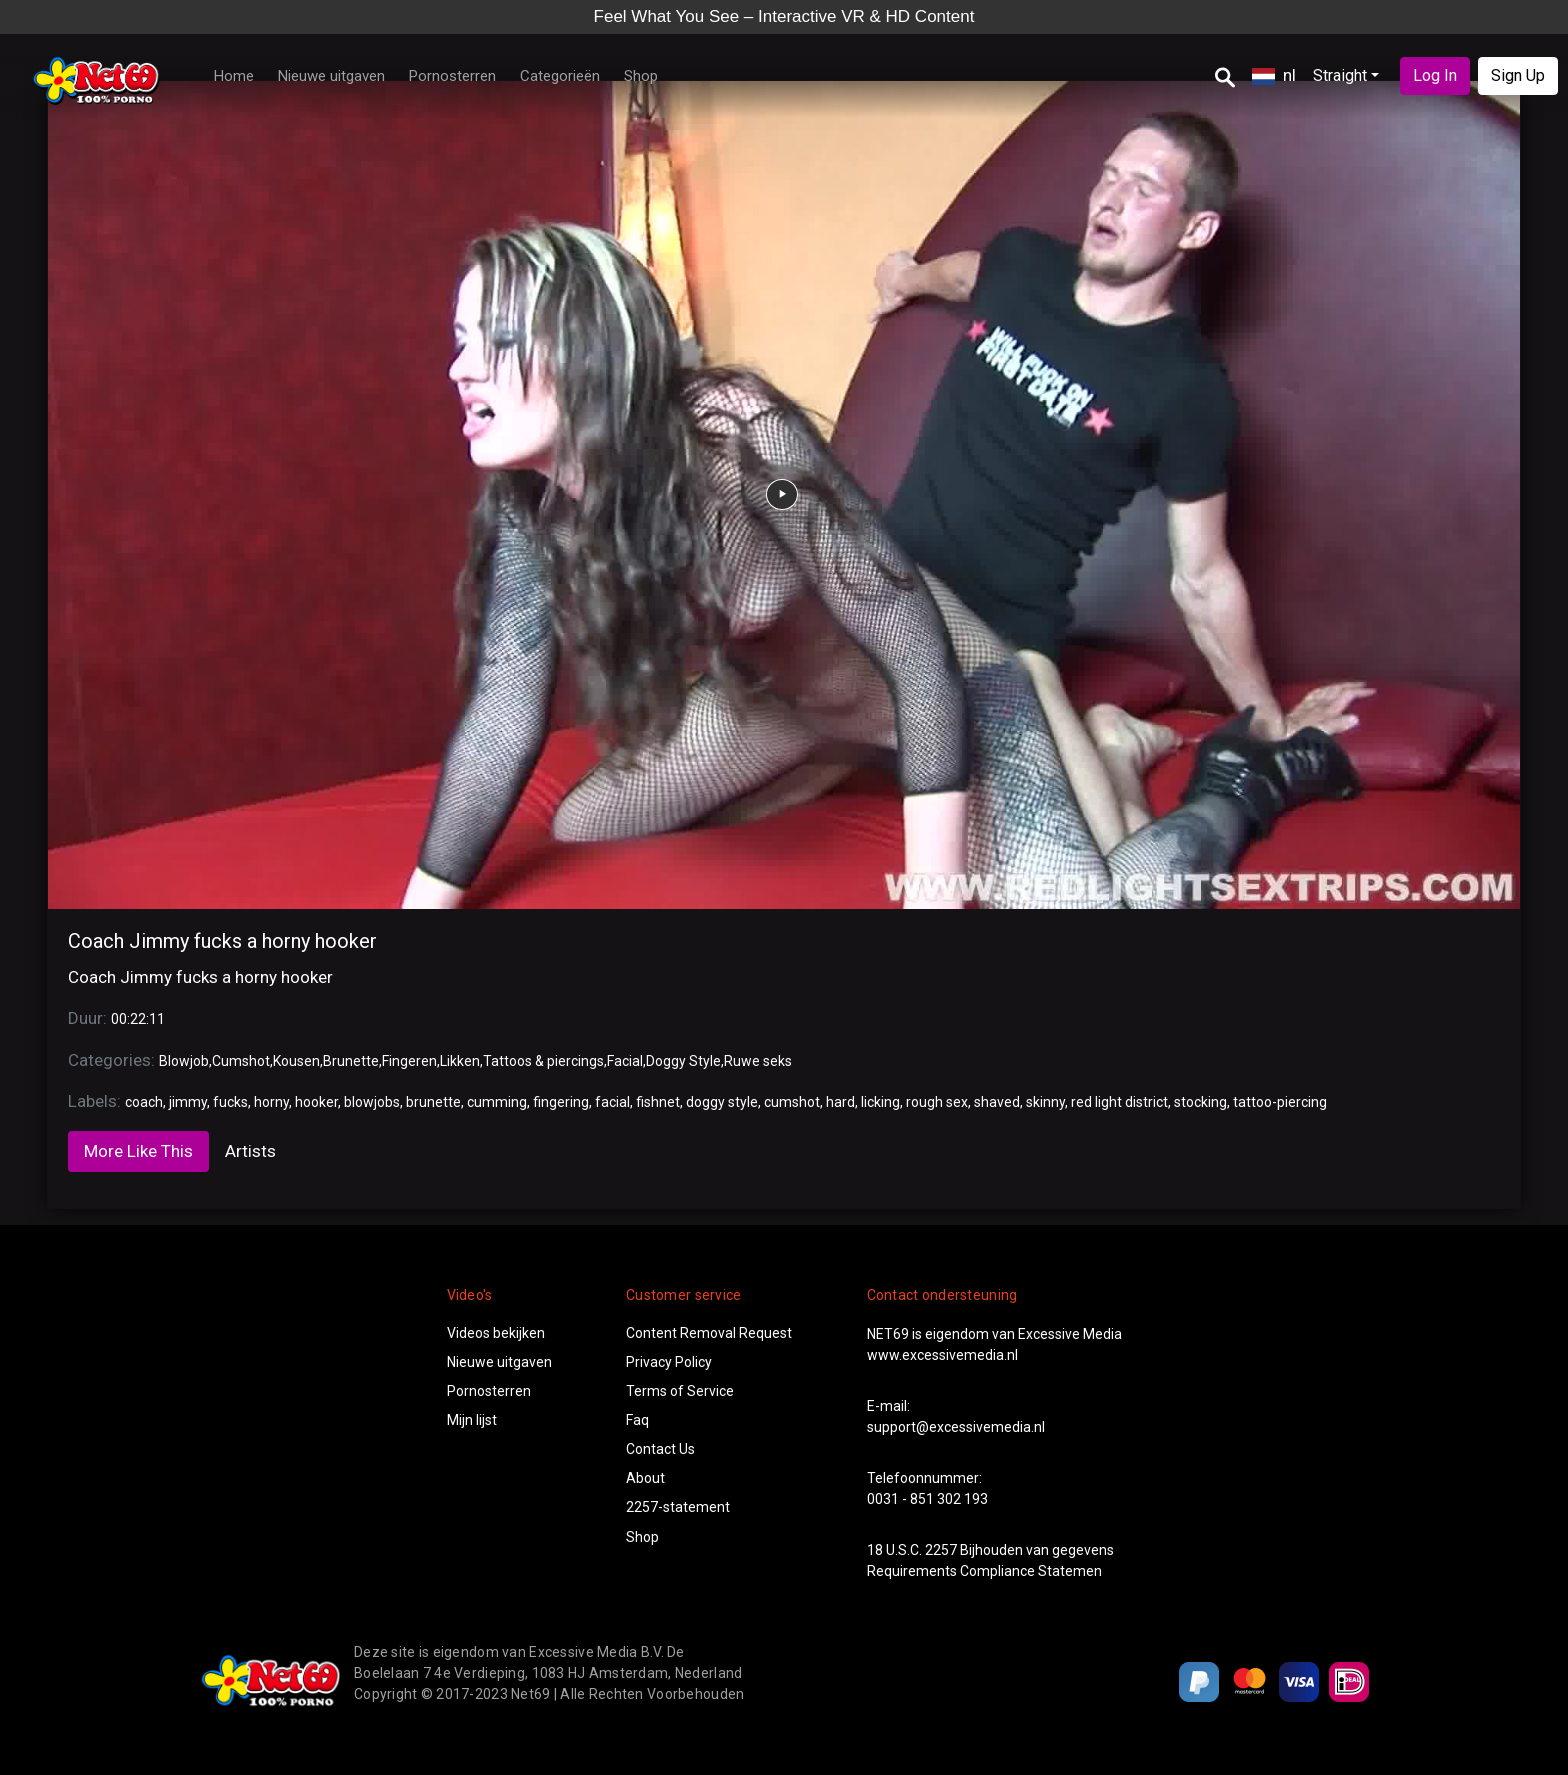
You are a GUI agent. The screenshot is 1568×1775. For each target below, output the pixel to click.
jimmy (188, 1102)
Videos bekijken (496, 1333)
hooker (316, 1102)
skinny (1045, 1102)
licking (880, 1102)
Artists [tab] (250, 1151)
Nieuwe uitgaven (331, 76)
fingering (561, 1102)
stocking (1200, 1102)
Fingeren (409, 1061)
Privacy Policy (669, 1362)
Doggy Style (683, 1061)
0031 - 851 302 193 (927, 1499)
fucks (230, 1102)
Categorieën (560, 76)
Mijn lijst (472, 1420)
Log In (1435, 75)
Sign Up (1518, 75)
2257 (941, 1550)
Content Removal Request (709, 1333)
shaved (997, 1102)
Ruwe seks (758, 1061)
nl (1274, 75)
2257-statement (678, 1507)
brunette (433, 1102)
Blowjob (184, 1061)
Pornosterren (452, 76)
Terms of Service (680, 1391)
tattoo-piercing (1280, 1102)
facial (612, 1102)
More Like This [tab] (138, 1151)
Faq (637, 1420)
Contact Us (660, 1449)
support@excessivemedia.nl (956, 1427)
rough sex (937, 1102)
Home (234, 76)
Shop (641, 76)
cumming (497, 1102)
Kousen (296, 1061)
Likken (460, 1061)
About (645, 1478)
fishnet (658, 1102)
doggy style (722, 1102)
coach (144, 1102)
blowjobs (372, 1102)
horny (271, 1102)
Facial (625, 1061)
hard (840, 1102)
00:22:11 (138, 1019)
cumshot (792, 1102)
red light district (1119, 1102)
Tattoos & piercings (543, 1061)
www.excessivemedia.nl (942, 1355)
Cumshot (241, 1061)
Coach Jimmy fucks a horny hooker (222, 941)
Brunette (351, 1061)
